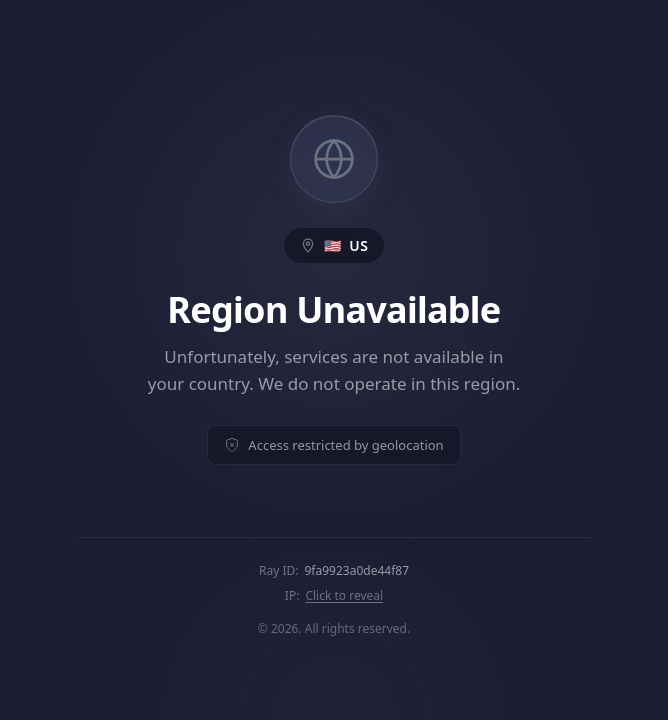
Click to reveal (344, 595)
